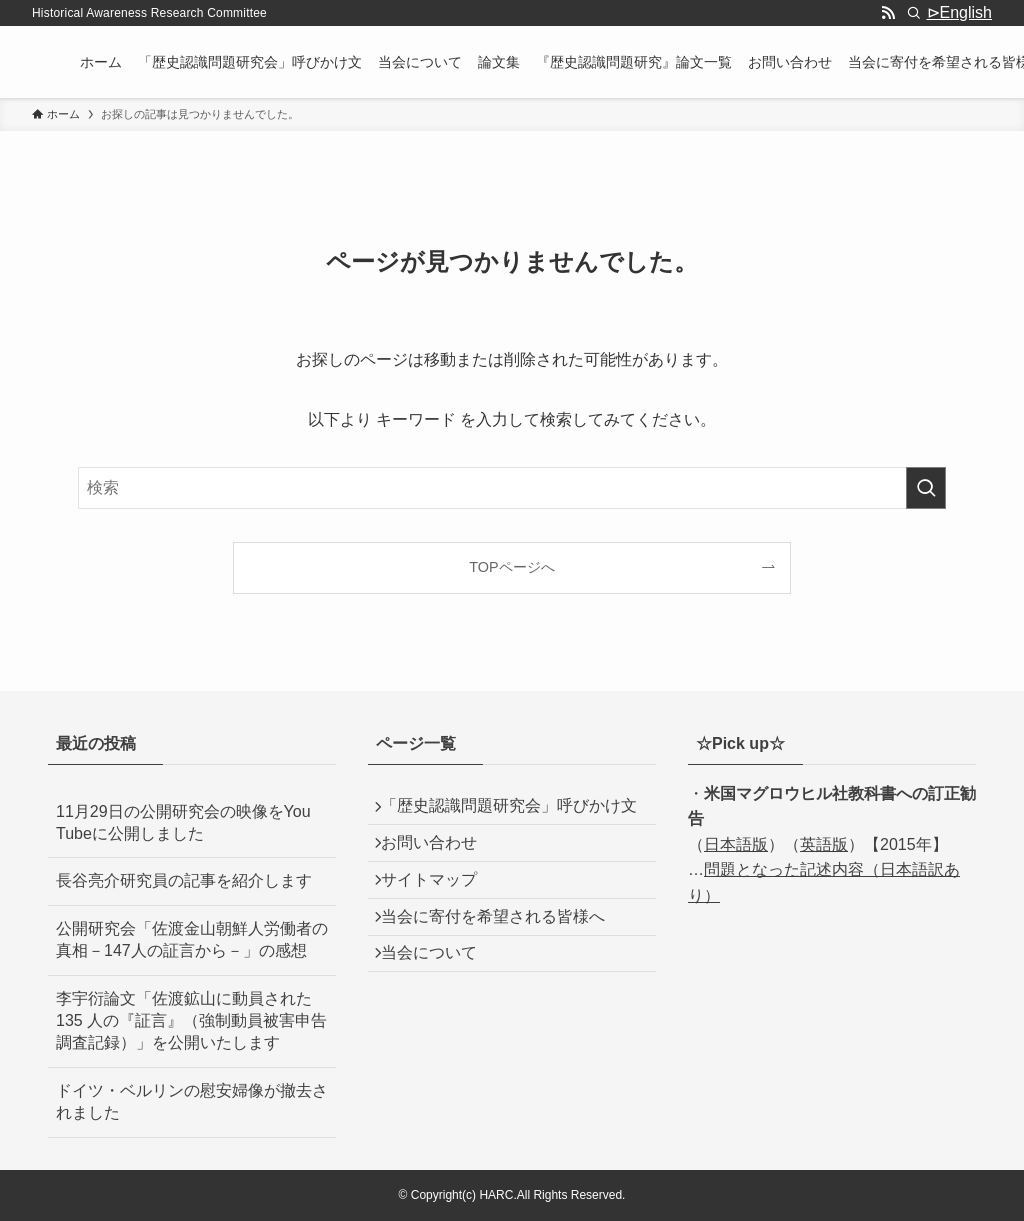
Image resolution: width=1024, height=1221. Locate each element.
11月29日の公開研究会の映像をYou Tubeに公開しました (183, 822)
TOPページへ (511, 567)
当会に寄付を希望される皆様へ (504, 975)
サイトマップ (440, 928)
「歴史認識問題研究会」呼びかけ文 (512, 822)
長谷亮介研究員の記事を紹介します (184, 880)
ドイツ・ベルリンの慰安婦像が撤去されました (192, 1101)
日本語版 (736, 844)
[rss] (888, 13)
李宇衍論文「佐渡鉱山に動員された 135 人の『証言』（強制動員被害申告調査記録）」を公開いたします (191, 1021)
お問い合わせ (440, 880)
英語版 (824, 844)
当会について (440, 1023)
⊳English (959, 12)
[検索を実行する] (926, 488)
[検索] (914, 13)
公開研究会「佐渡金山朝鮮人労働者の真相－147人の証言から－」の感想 (192, 939)
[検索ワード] (512, 488)
